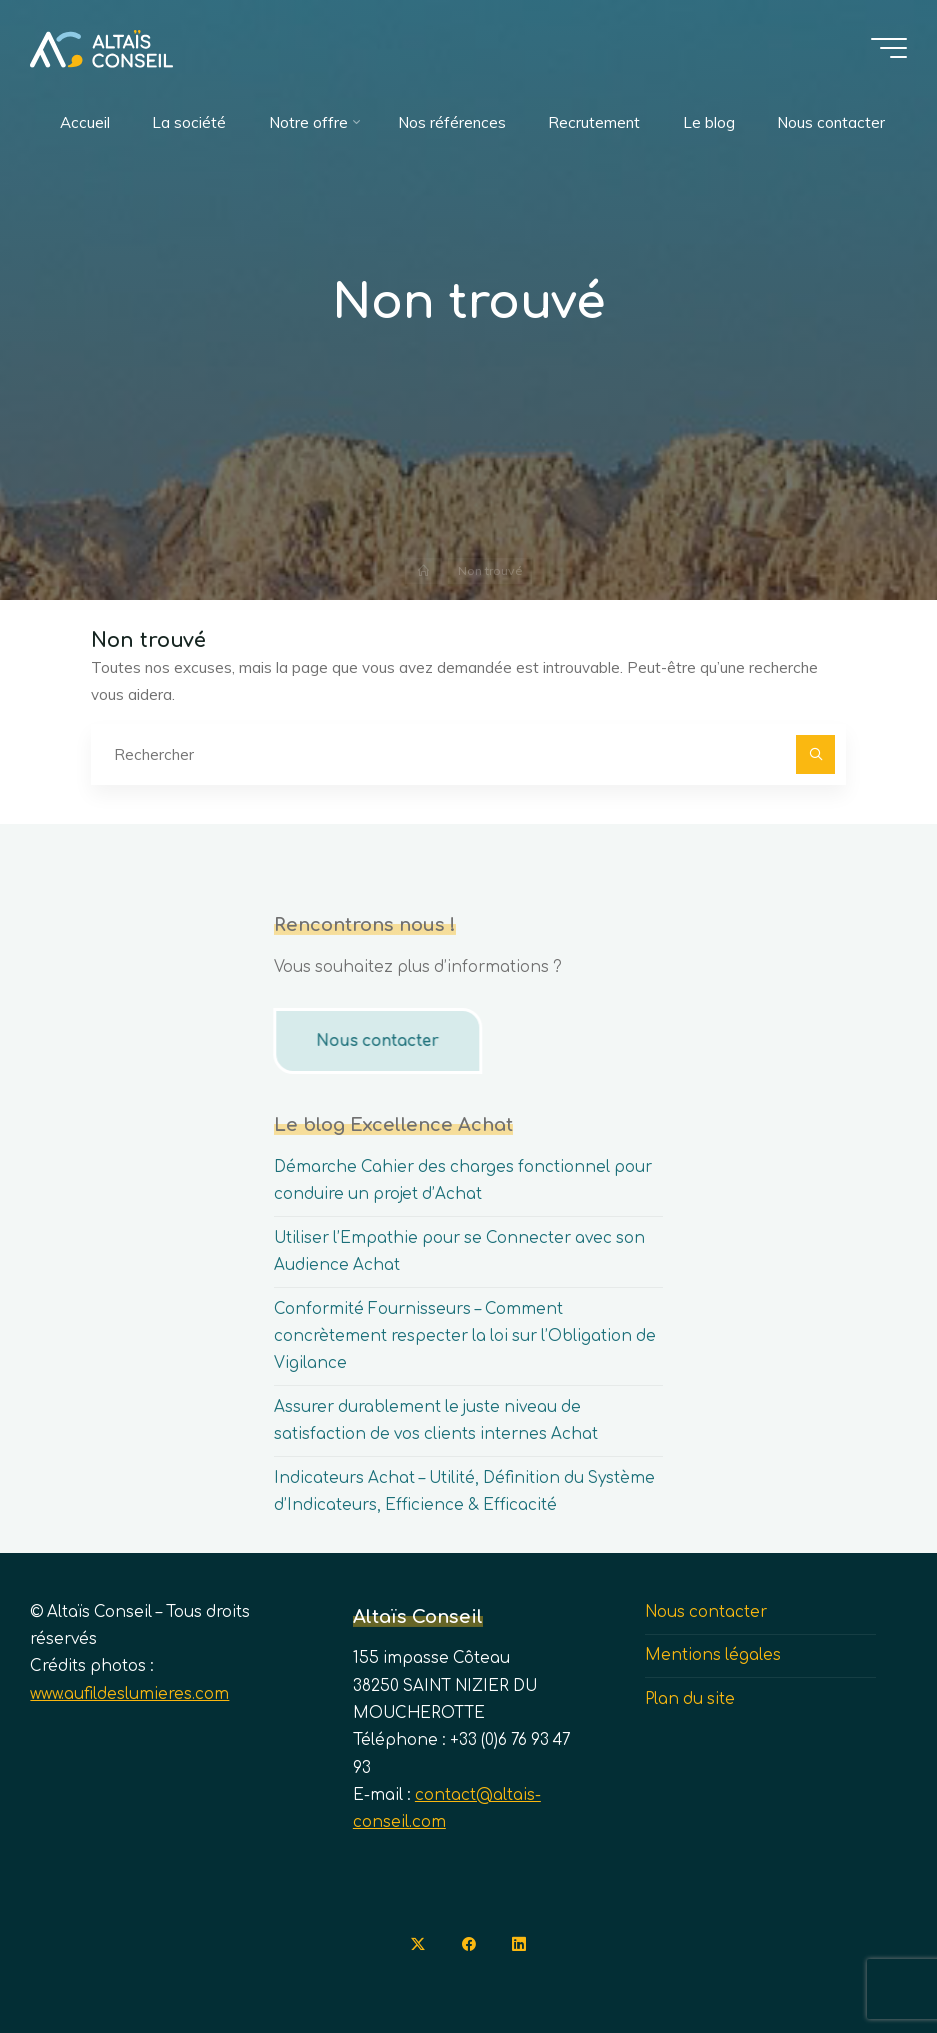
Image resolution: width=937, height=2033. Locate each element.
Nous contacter (374, 1041)
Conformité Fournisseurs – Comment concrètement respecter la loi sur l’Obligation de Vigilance (465, 1337)
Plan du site (690, 1699)
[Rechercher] (816, 755)
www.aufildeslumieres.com (129, 1694)
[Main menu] (889, 48)
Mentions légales (713, 1655)
